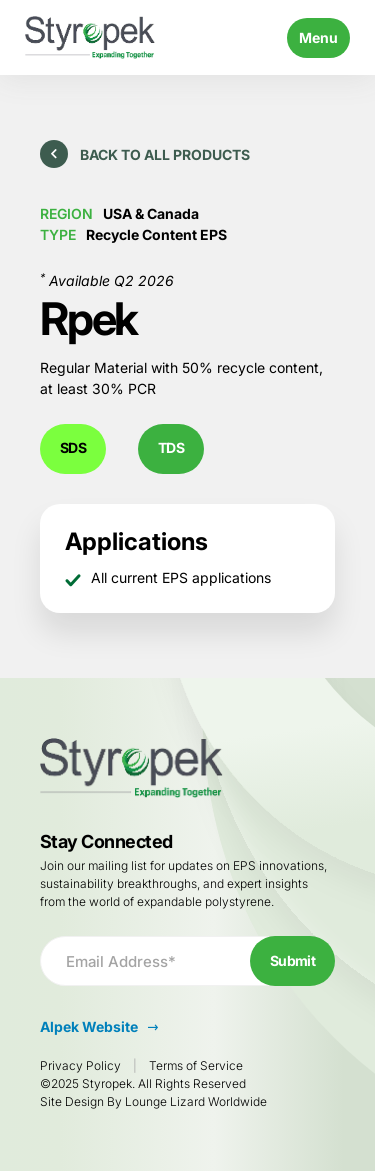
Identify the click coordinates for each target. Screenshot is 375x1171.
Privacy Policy (80, 1065)
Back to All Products (145, 154)
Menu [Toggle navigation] (318, 37)
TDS (171, 447)
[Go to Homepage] (90, 37)
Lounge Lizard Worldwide (196, 1101)
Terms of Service (196, 1065)
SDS (73, 447)
